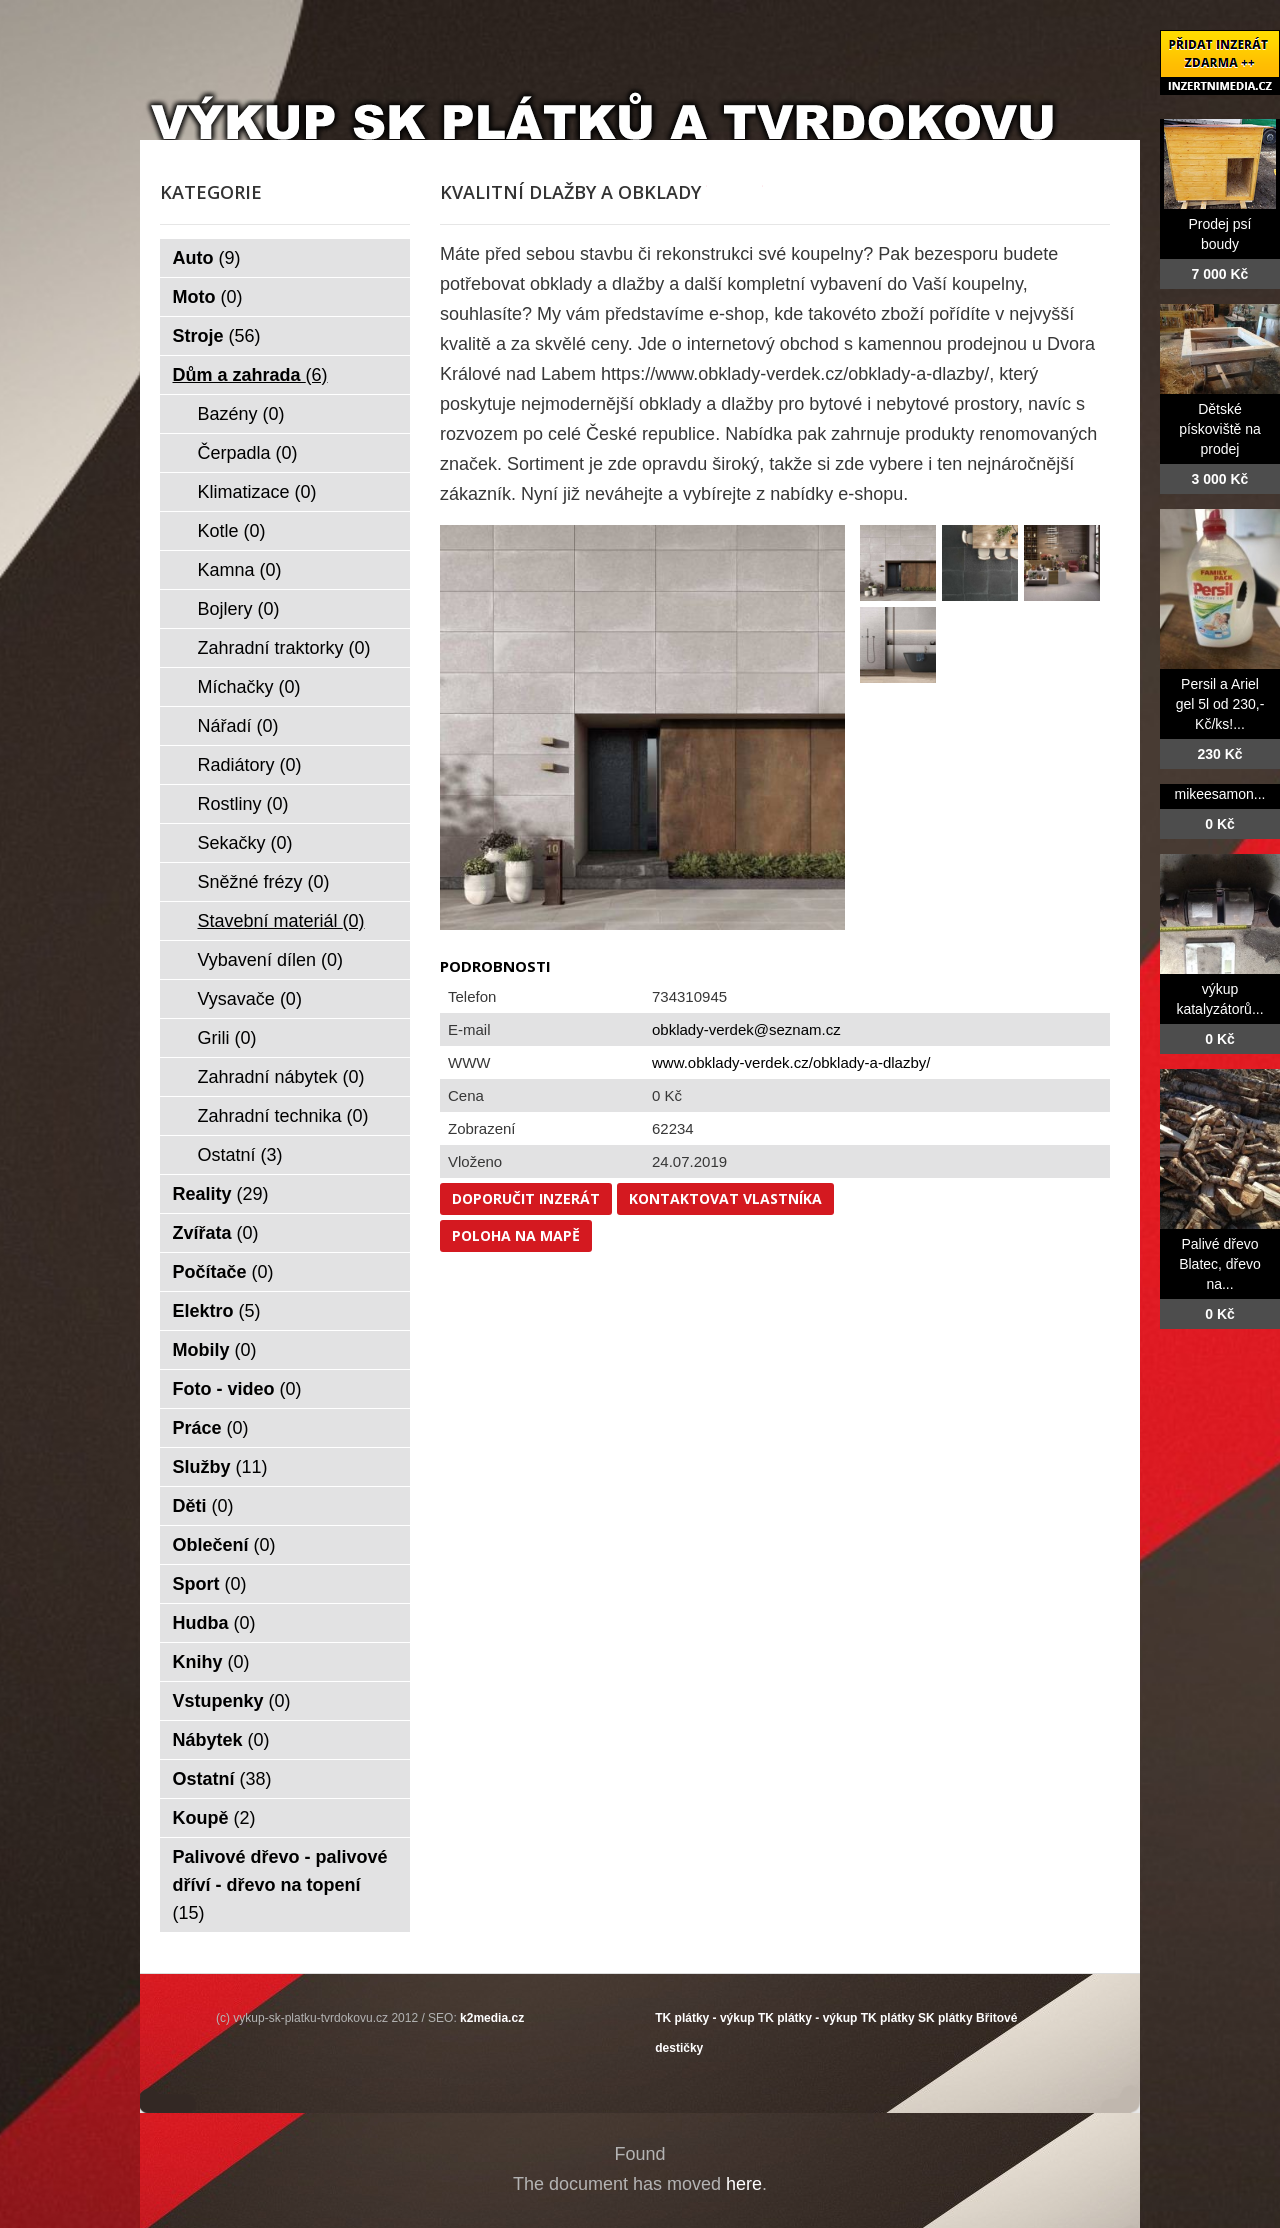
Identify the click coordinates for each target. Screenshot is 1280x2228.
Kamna (240, 570)
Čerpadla (248, 453)
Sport (210, 1584)
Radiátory (250, 765)
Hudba (214, 1623)
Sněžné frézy (264, 882)
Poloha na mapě (516, 1235)
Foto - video (237, 1389)
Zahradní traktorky (284, 648)
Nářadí (238, 726)
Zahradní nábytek (281, 1077)
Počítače (223, 1272)
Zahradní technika (283, 1116)
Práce (211, 1428)
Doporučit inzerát (526, 1198)
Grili (227, 1038)
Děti (203, 1506)
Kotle (232, 531)
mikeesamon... (1219, 794)
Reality (221, 1194)
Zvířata (216, 1233)
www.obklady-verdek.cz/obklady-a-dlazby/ (791, 1062)
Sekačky (245, 843)
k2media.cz (492, 2018)
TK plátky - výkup (704, 2018)
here (744, 2184)
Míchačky (249, 687)
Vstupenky (232, 1701)
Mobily (215, 1350)
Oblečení (224, 1545)
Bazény (241, 414)
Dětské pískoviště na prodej (1220, 429)
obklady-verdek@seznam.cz (746, 1029)
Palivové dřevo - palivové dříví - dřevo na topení (280, 1885)
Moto (208, 297)
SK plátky (945, 2018)
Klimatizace (257, 492)
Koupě (214, 1818)
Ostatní (240, 1155)
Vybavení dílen (270, 960)
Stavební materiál (281, 921)
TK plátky (888, 2018)
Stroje (217, 336)
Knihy (211, 1662)
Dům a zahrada (250, 375)
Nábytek (221, 1740)
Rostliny (243, 804)
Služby (220, 1467)
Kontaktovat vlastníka (725, 1198)
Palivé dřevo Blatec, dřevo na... (1220, 1264)
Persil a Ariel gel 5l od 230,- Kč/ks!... (1220, 704)
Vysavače (250, 999)
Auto (207, 258)
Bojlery (239, 609)
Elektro (217, 1311)
